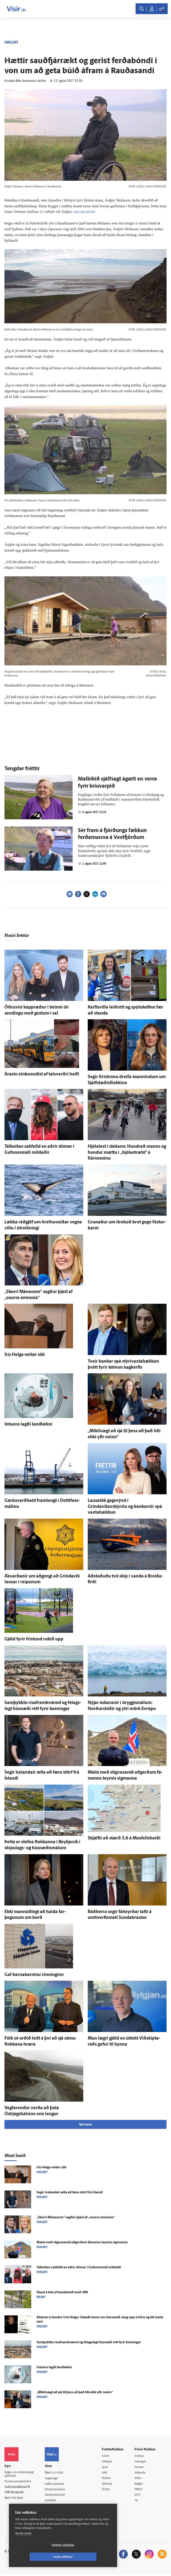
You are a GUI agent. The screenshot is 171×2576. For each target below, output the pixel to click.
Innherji (141, 2456)
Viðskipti (111, 2462)
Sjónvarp (111, 2484)
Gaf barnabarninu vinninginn (34, 1975)
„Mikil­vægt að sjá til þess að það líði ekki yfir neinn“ (75, 2392)
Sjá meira (85, 2124)
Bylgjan (141, 2484)
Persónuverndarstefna (19, 2482)
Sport (108, 2467)
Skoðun (110, 2479)
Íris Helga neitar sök (24, 1355)
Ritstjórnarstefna (60, 2490)
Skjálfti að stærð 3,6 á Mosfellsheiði (124, 1838)
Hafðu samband (59, 2484)
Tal (138, 2501)
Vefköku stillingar (36, 2556)
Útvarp (109, 2490)
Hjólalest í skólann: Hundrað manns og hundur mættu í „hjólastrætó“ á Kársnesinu (127, 1152)
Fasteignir (142, 2462)
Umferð (53, 2507)
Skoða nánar (23, 2545)
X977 (139, 2496)
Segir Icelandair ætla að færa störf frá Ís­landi (70, 2192)
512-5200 (61, 2472)
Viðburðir (142, 2473)
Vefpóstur (55, 2512)
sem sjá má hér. (85, 212)
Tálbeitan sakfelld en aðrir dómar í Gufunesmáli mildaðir (79, 2267)
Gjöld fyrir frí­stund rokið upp (33, 1639)
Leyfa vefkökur (89, 2556)
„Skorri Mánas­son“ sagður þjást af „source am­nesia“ (76, 2217)
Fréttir (109, 2456)
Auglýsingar (56, 2478)
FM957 (141, 2490)
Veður (140, 2479)
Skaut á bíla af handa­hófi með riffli (62, 2292)
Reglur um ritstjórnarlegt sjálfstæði (21, 2475)
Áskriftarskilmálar (60, 2495)
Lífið (108, 2473)
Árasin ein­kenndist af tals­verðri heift (41, 1074)
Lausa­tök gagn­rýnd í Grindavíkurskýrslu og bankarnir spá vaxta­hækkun (125, 1507)
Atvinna (141, 2467)
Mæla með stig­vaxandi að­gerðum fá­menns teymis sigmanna (82, 2242)
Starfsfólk (55, 2501)
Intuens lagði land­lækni (28, 1424)
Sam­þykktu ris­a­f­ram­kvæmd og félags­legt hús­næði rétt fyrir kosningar (89, 2342)
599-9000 (17, 2499)
